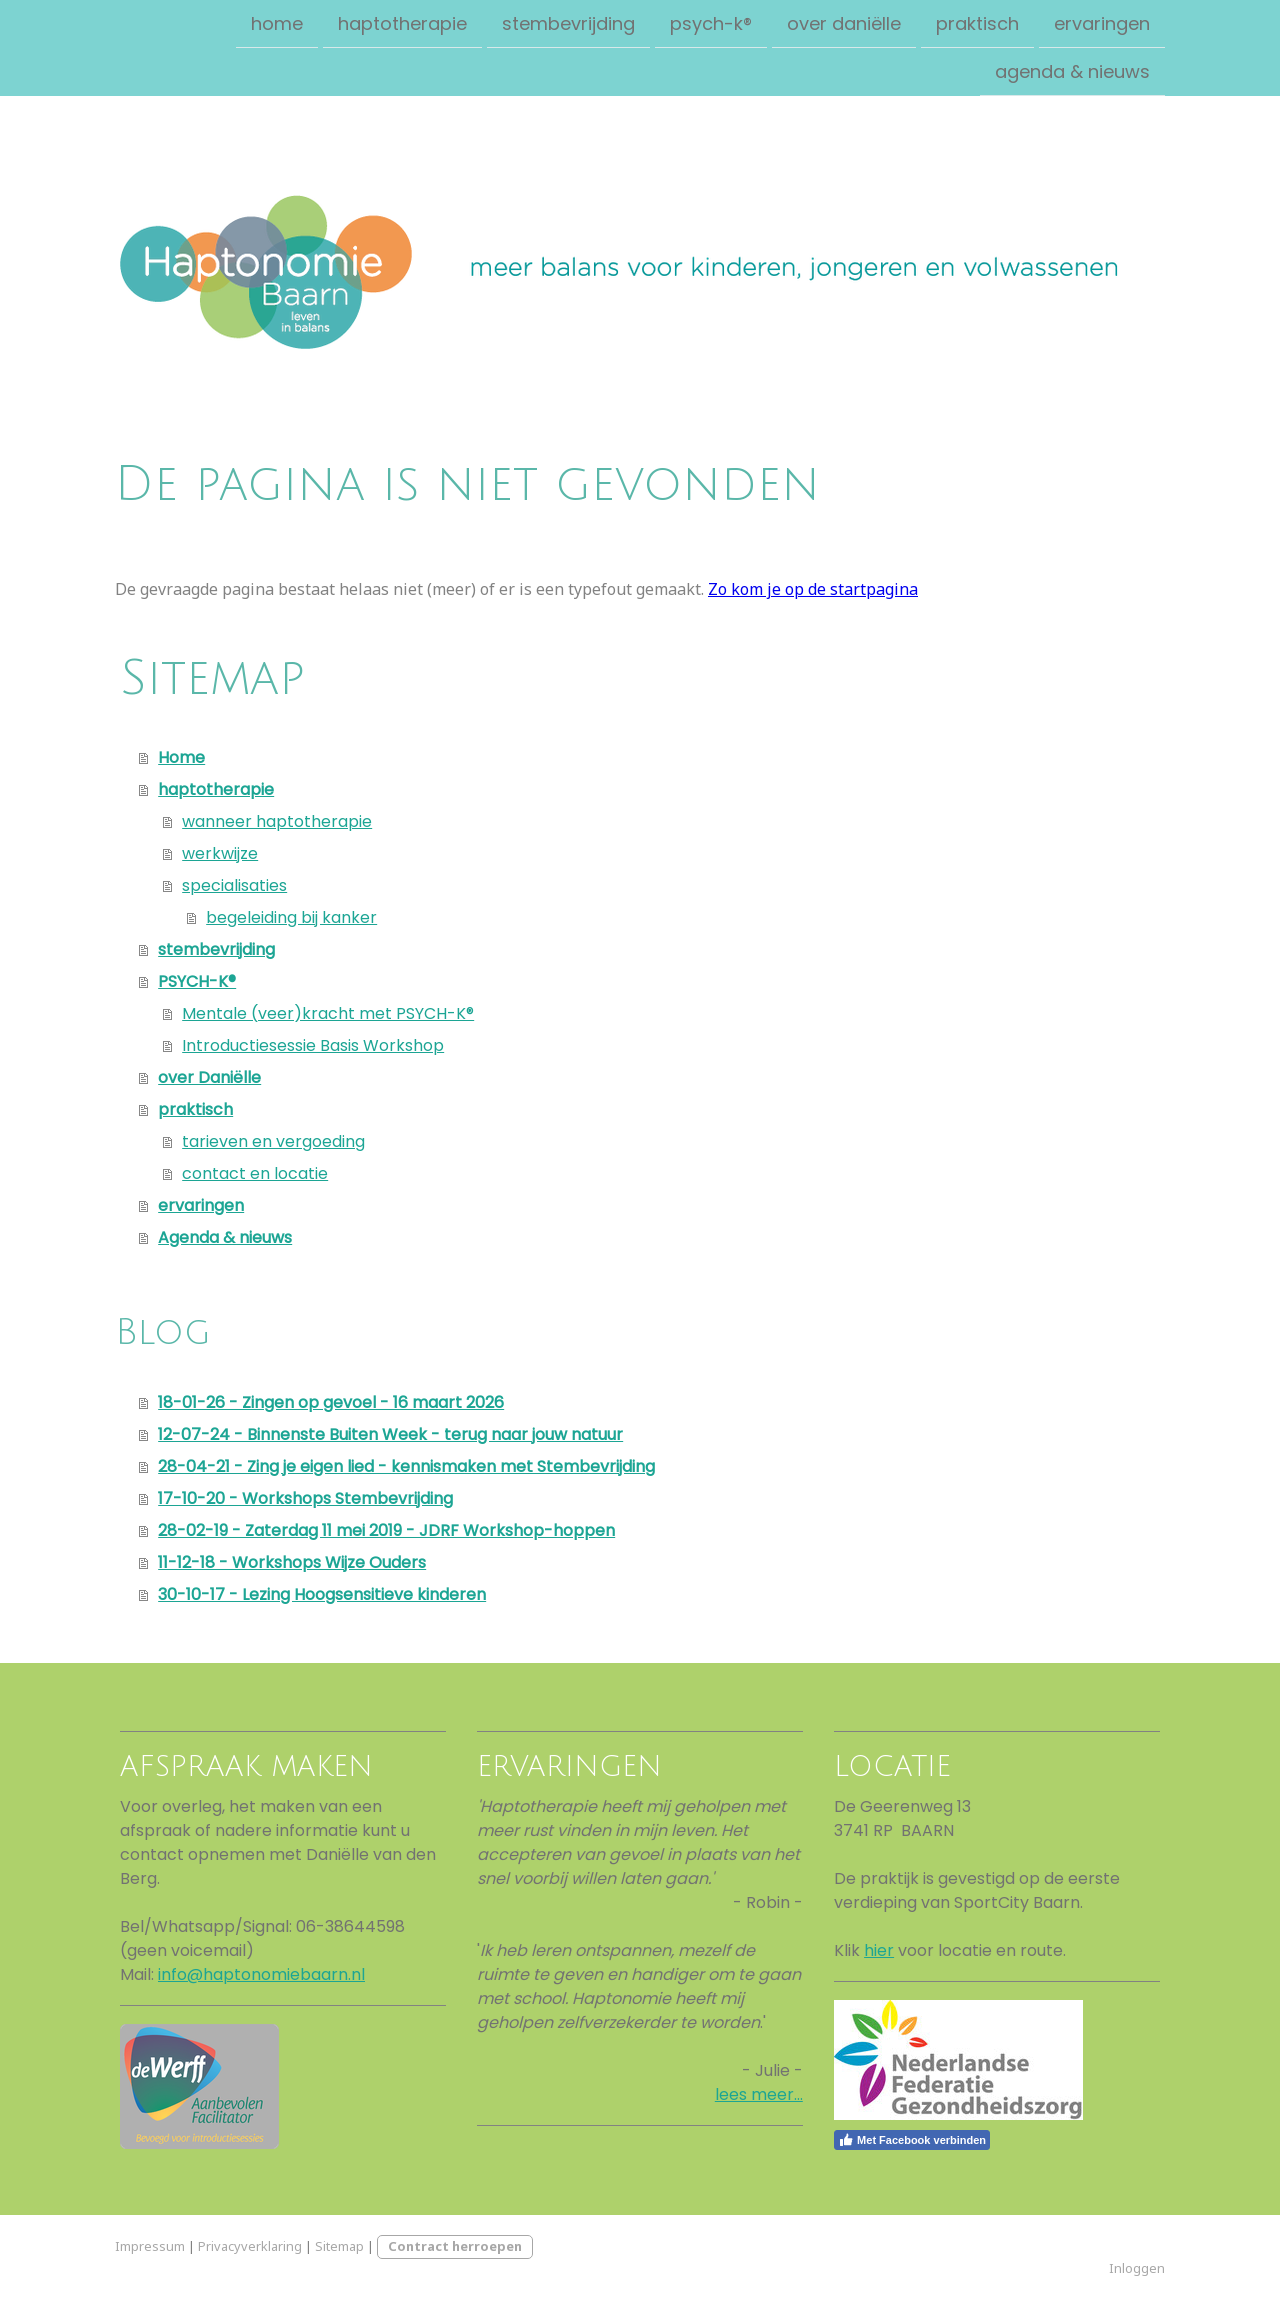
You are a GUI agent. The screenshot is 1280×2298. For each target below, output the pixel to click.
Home (277, 23)
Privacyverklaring (250, 2246)
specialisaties (234, 885)
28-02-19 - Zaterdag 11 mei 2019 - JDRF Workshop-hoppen (386, 1530)
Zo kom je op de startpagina (813, 589)
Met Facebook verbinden (912, 2140)
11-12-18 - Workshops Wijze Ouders (292, 1562)
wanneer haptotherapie (277, 821)
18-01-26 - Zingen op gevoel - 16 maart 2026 (331, 1402)
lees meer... (759, 2094)
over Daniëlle (844, 23)
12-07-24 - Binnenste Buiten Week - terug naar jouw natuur (390, 1434)
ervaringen (1102, 23)
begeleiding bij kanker (291, 917)
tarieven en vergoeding (273, 1141)
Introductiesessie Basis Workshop (313, 1045)
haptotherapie (402, 23)
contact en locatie (255, 1173)
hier (879, 1950)
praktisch (977, 23)
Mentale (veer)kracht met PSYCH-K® (328, 1013)
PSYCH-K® (711, 23)
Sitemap (339, 2246)
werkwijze (220, 853)
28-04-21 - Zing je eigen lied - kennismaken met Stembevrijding (406, 1466)
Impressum (150, 2246)
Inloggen (1137, 2268)
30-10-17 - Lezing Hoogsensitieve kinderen (322, 1594)
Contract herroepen (455, 2246)
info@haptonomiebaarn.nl (261, 1974)
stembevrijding (568, 23)
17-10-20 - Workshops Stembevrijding (305, 1498)
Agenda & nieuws (1072, 73)
